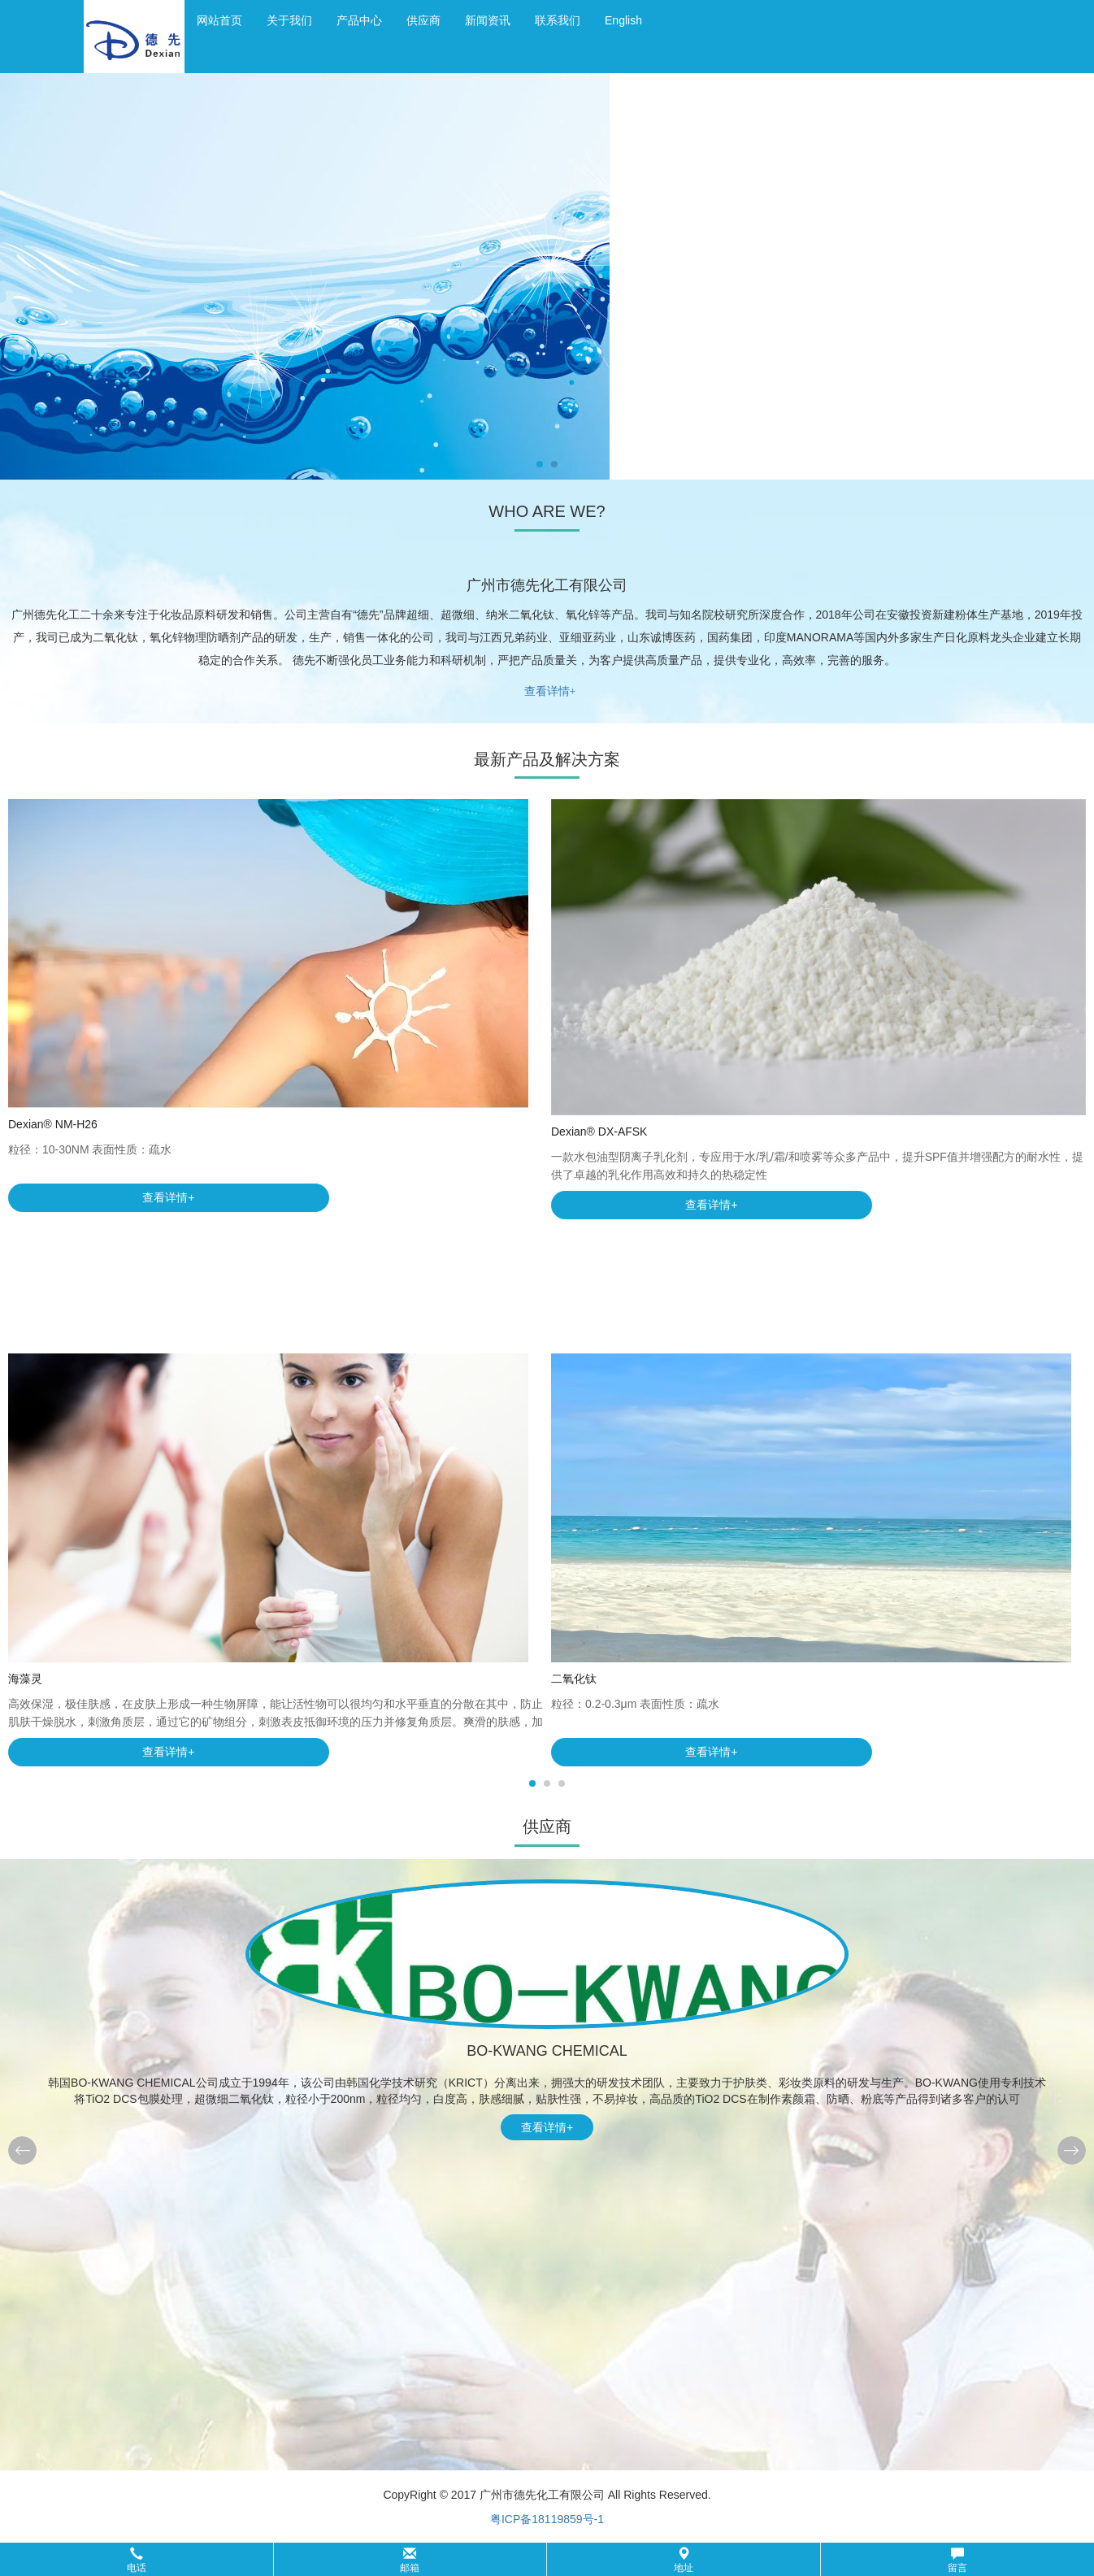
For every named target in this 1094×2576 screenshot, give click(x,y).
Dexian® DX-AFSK (599, 1131)
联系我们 (557, 20)
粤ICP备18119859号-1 (547, 2519)
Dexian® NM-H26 (53, 1124)
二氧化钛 (574, 1678)
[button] (547, 2559)
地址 (683, 2560)
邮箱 (409, 2560)
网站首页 (219, 20)
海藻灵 (25, 1678)
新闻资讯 (487, 20)
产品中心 (359, 20)
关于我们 (289, 20)
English (623, 20)
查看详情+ (550, 691)
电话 (136, 2560)
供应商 (423, 20)
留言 (957, 2560)
